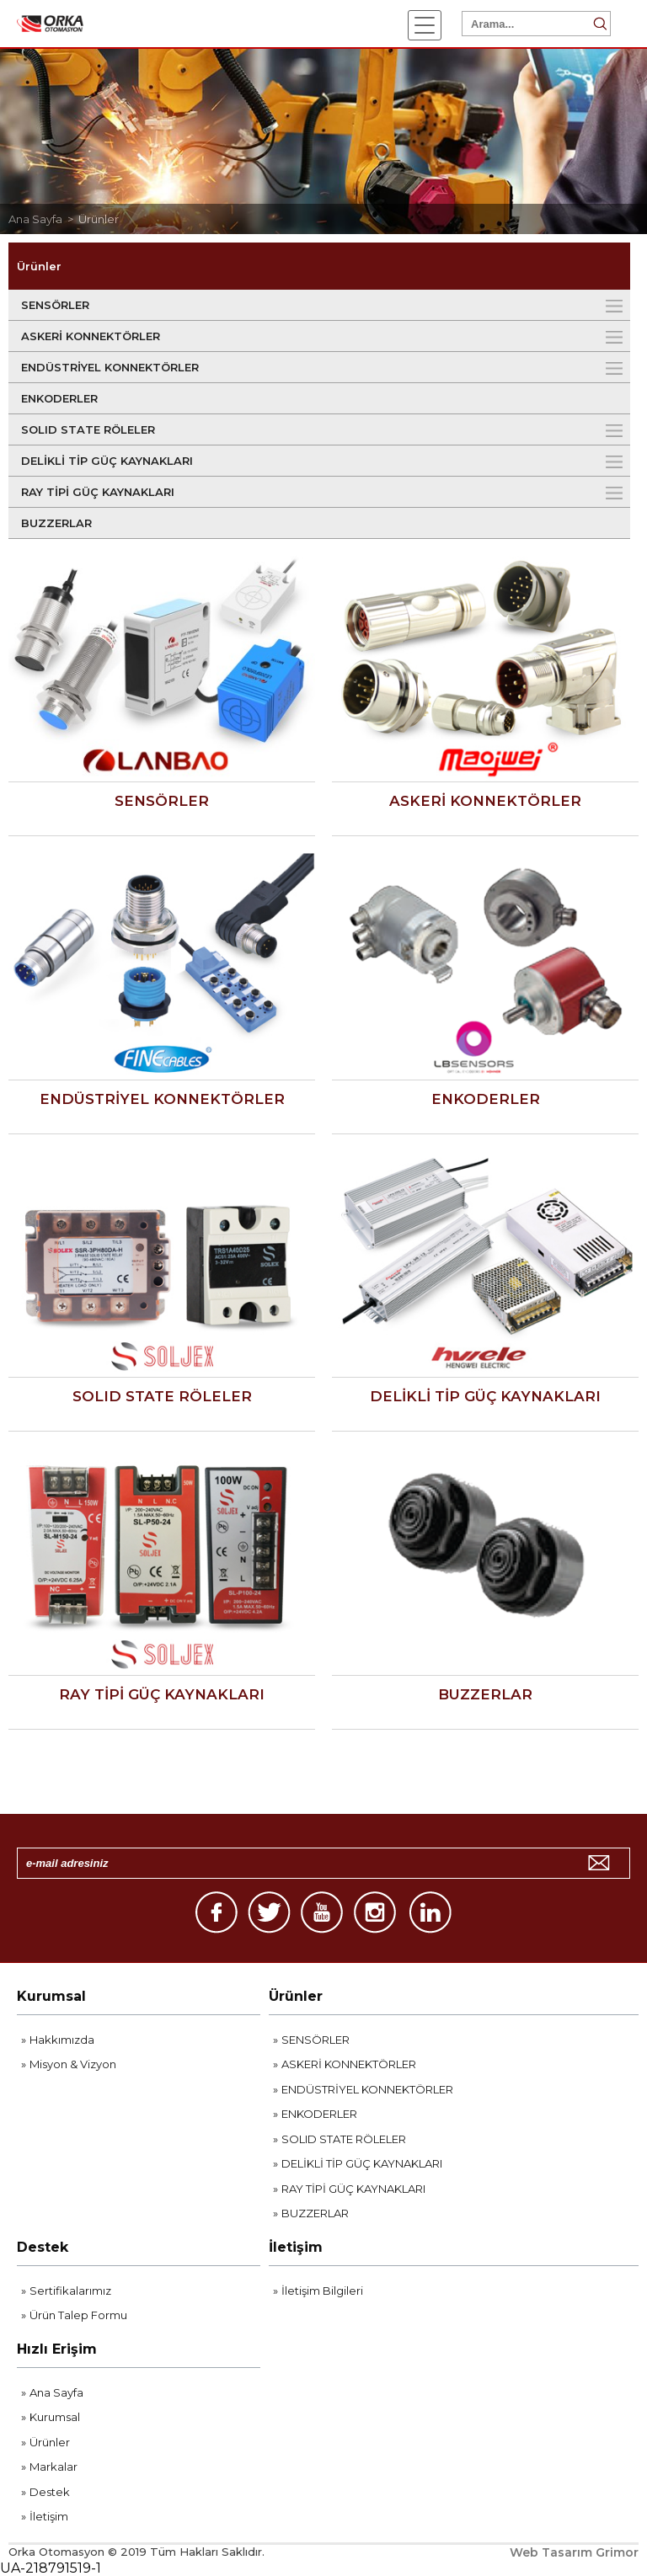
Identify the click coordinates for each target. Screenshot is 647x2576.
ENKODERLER (59, 398)
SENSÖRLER (55, 305)
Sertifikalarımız (70, 2290)
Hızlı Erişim (57, 2349)
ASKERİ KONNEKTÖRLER (90, 336)
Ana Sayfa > (43, 219)
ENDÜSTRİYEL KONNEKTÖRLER (110, 367)
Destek (42, 2247)
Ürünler (98, 219)
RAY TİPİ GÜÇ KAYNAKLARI (97, 492)
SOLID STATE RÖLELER (88, 429)
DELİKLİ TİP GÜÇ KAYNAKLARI (107, 460)
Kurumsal (51, 1996)
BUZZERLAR (56, 523)
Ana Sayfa (56, 2392)
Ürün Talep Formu (78, 2315)
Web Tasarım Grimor (574, 2552)
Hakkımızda (61, 2039)
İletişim (296, 2247)
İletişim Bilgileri (322, 2290)
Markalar (53, 2466)
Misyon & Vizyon (72, 2064)
